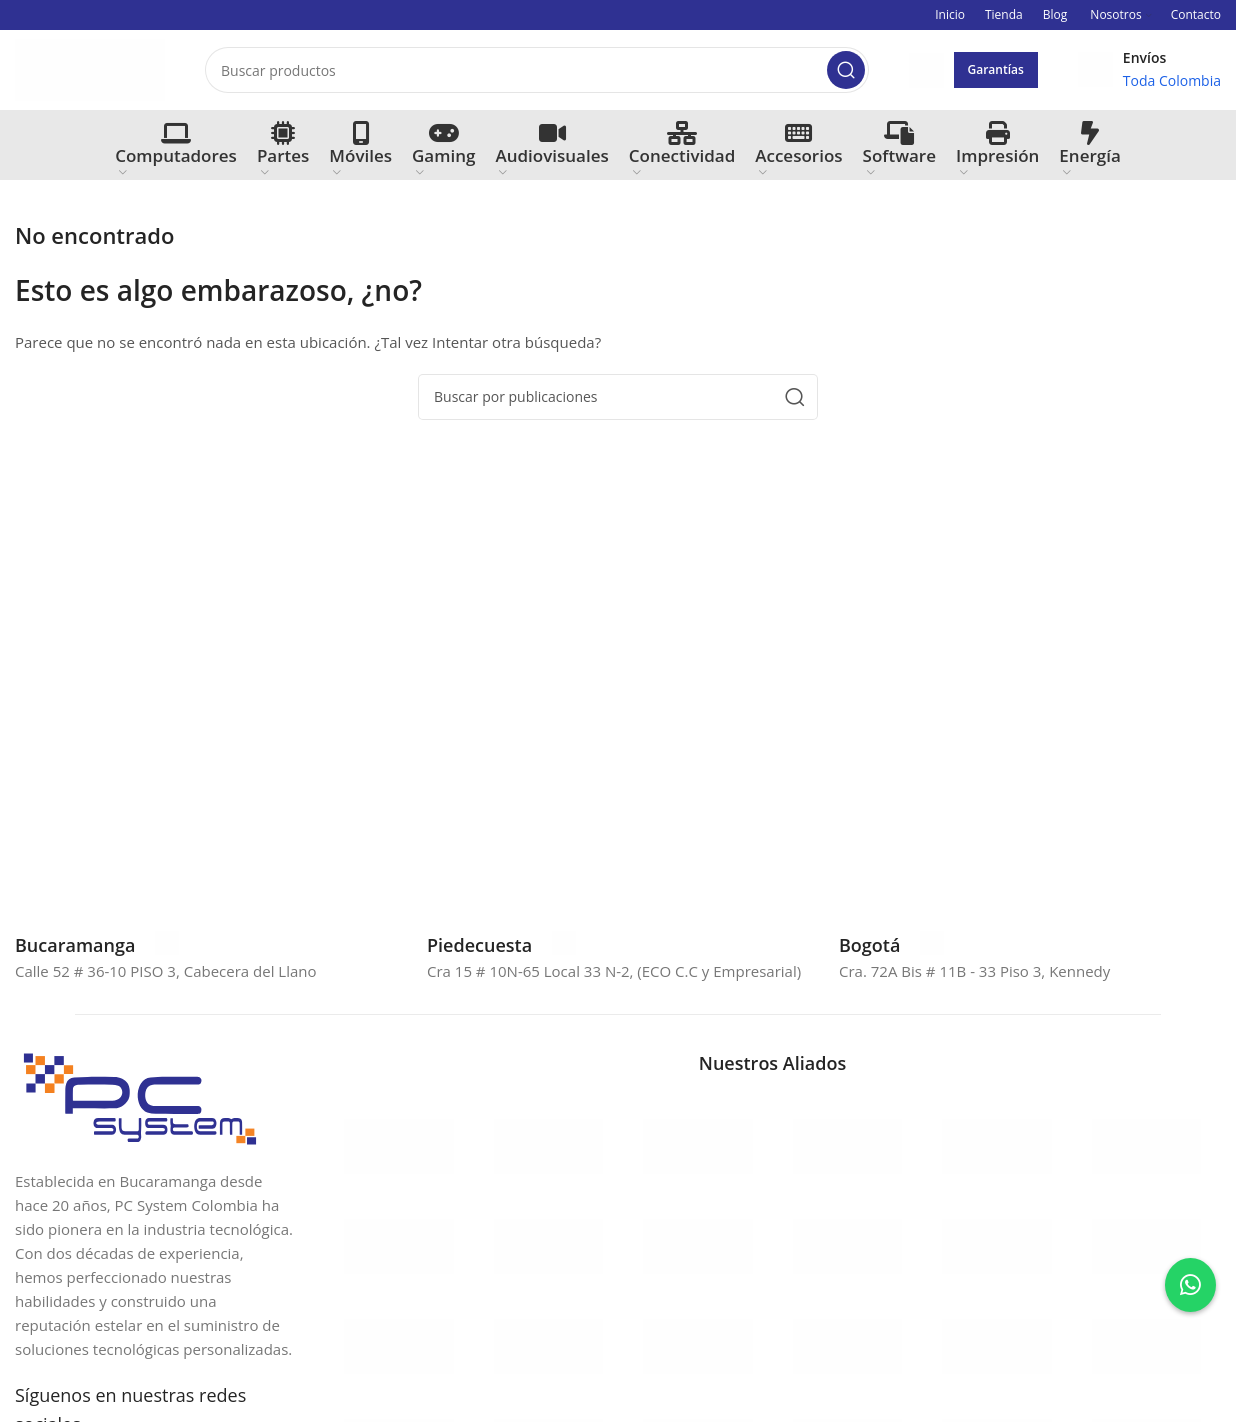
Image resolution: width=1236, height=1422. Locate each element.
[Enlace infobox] (97, 945)
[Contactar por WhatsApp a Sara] (1190, 1285)
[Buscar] (537, 70)
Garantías (996, 69)
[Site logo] (90, 68)
